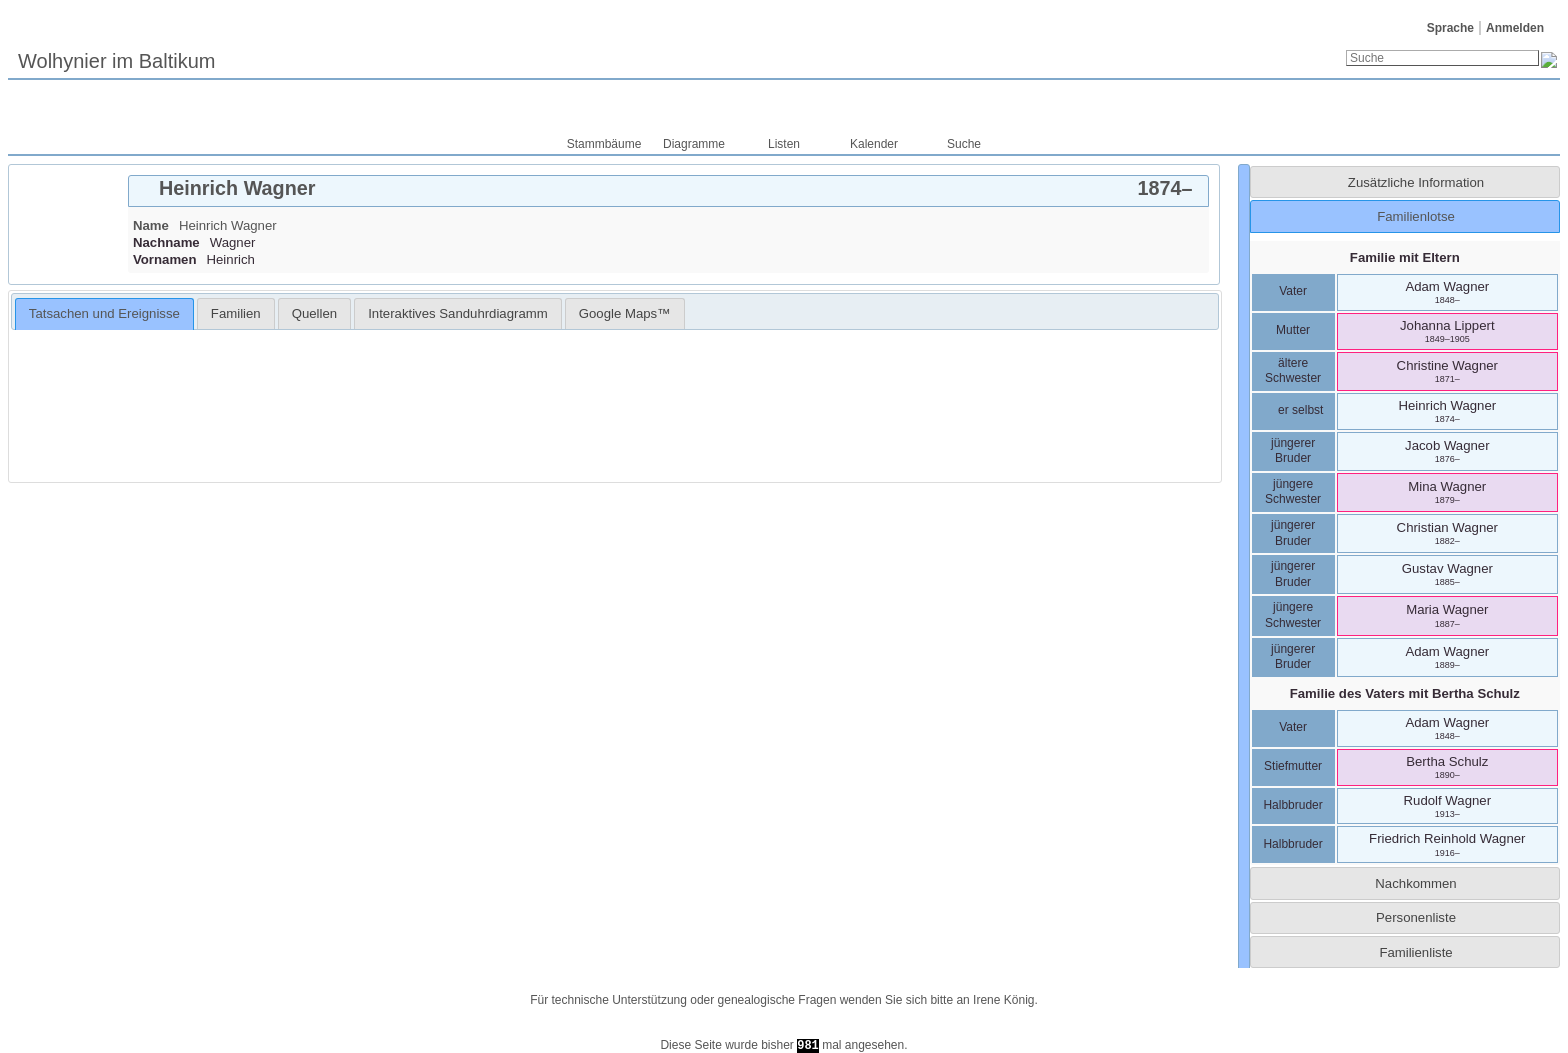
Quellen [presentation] (314, 313)
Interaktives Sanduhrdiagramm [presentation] (458, 313)
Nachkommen (1415, 883)
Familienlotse (1416, 216)
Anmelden (1515, 28)
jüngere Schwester (1293, 492)
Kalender (874, 144)
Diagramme (694, 144)
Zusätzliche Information (1416, 182)
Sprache (1450, 28)
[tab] (668, 191)
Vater (1293, 291)
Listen (784, 144)
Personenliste (1416, 917)
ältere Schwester (1293, 371)
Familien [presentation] (236, 313)
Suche (964, 144)
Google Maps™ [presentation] (625, 313)
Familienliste (1415, 952)
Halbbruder (1292, 805)
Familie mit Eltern (1405, 257)
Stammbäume (604, 144)
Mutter (1293, 330)
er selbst (1293, 410)
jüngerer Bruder (1293, 451)
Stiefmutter (1293, 766)
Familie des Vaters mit (1405, 693)
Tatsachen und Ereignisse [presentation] (104, 313)
